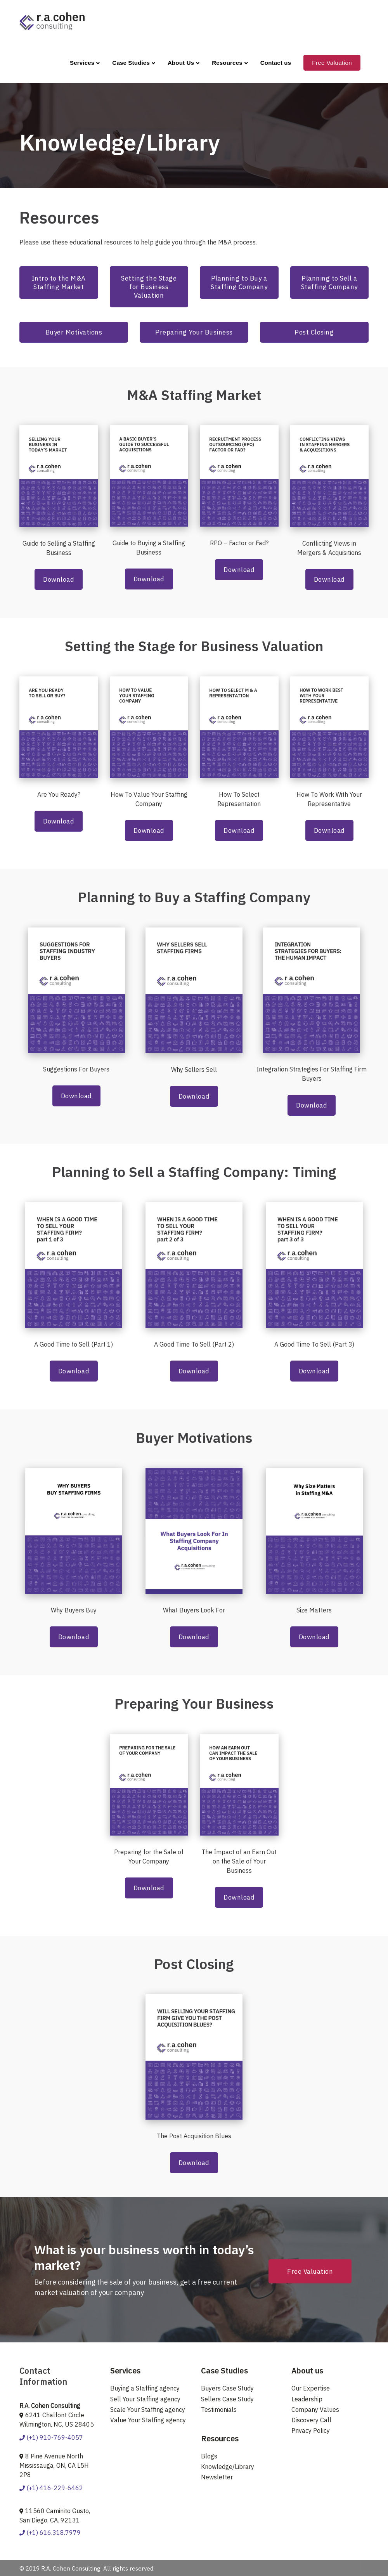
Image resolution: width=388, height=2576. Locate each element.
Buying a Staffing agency (145, 2388)
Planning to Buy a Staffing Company (239, 282)
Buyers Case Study (227, 2388)
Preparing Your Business (194, 332)
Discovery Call (311, 2420)
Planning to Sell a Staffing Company (329, 282)
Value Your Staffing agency (148, 2420)
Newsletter (217, 2477)
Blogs (209, 2456)
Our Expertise (310, 2388)
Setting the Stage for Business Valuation (149, 287)
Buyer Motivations (73, 332)
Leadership (306, 2399)
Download (58, 579)
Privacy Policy (310, 2430)
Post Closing (314, 332)
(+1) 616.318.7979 (50, 2532)
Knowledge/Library (227, 2466)
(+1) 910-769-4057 (51, 2437)
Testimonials (219, 2409)
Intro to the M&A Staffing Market (59, 282)
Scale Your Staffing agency (147, 2409)
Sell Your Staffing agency (145, 2399)
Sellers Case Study (227, 2399)
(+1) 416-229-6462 (51, 2488)
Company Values (315, 2409)
